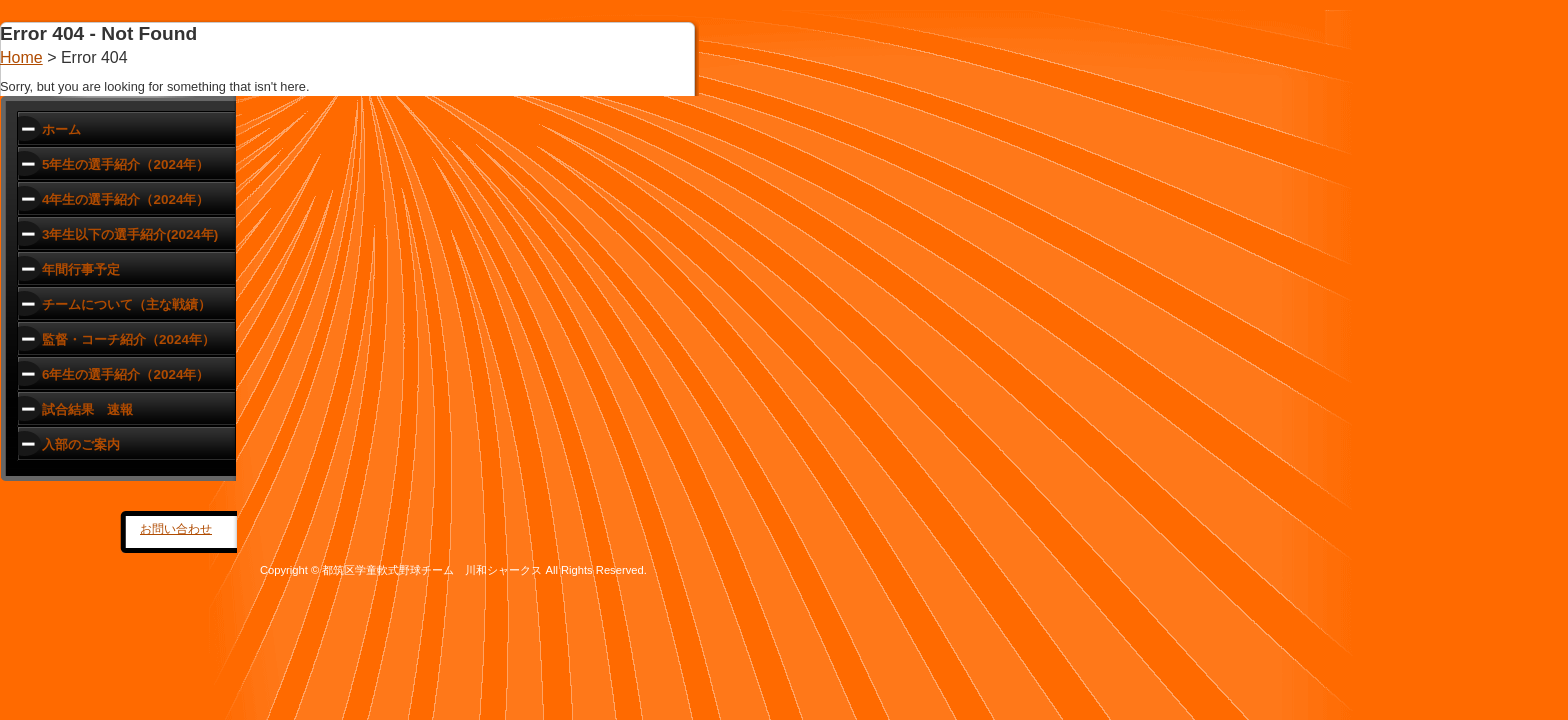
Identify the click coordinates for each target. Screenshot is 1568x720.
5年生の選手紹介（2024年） (125, 164)
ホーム (61, 129)
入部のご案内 (81, 444)
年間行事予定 (81, 269)
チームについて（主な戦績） (126, 304)
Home (21, 57)
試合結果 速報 (87, 409)
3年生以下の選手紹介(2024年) (130, 234)
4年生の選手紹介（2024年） (125, 199)
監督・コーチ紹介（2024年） (128, 339)
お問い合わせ (176, 529)
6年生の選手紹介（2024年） (125, 374)
